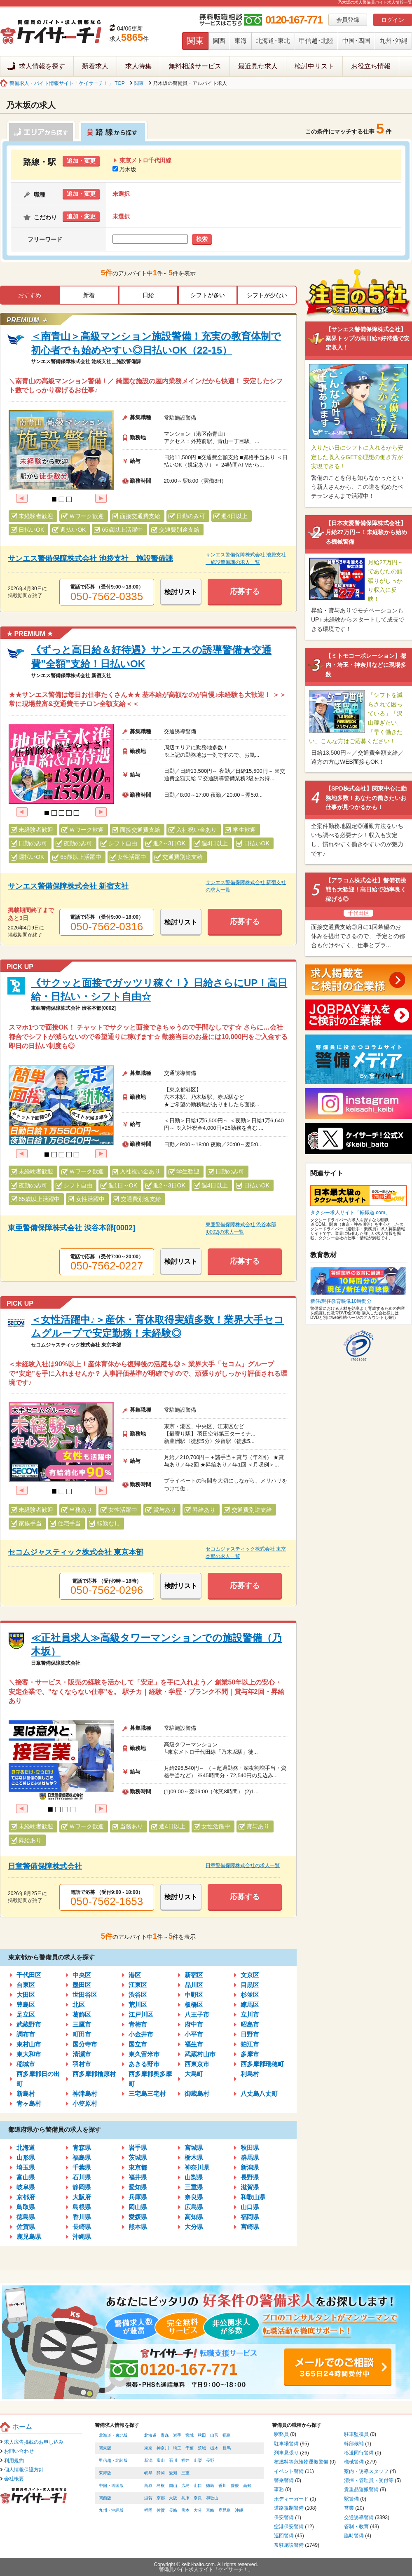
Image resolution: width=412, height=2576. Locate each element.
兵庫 (185, 2498)
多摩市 (250, 2054)
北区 (79, 2004)
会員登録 (347, 19)
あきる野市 (144, 2063)
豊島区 (25, 2004)
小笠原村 (85, 2103)
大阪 (173, 2498)
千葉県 (82, 2167)
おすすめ (29, 295)
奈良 (198, 2498)
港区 (135, 1974)
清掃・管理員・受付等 (368, 2480)
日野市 (250, 2034)
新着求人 (95, 66)
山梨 (198, 2460)
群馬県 (250, 2157)
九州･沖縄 (393, 40)
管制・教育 (356, 2526)
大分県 (194, 2226)
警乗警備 (284, 2480)
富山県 (25, 2177)
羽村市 (82, 2063)
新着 (89, 295)
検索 (202, 239)
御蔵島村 (197, 2093)
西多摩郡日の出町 (38, 2078)
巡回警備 (284, 2535)
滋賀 (148, 2498)
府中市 (194, 2024)
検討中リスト (314, 66)
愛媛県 (138, 2216)
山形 (214, 2435)
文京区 (250, 1974)
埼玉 (177, 2448)
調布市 (25, 2034)
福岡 (148, 2510)
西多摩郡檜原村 (94, 2073)
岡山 (173, 2485)
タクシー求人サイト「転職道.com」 (350, 1212)
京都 (161, 2498)
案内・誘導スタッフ (366, 2471)
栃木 (214, 2448)
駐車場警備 (286, 2444)
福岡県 (250, 2216)
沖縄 (239, 2510)
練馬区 (250, 2004)
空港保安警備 (289, 2526)
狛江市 (250, 2044)
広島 (185, 2485)
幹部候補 (354, 2444)
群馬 (226, 2448)
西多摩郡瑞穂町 (262, 2063)
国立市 (138, 2044)
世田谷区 (85, 1994)
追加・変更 (81, 160)
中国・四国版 (111, 2485)
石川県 (82, 2177)
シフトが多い (207, 295)
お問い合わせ (19, 2451)
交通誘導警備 (359, 2517)
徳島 (210, 2485)
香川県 (82, 2216)
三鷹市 (82, 2024)
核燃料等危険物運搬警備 (301, 2462)
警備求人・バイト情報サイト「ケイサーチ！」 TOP (67, 83)
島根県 (82, 2206)
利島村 (250, 2073)
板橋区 (194, 2004)
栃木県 (194, 2157)
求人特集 (138, 66)
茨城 (202, 2448)
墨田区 (82, 1984)
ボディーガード (291, 2499)
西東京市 (197, 2063)
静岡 (161, 2472)
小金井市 (141, 2034)
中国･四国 (356, 40)
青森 (165, 2435)
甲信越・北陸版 (113, 2460)
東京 (148, 2448)
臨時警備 (354, 2535)
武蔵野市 (28, 2024)
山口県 (250, 2206)
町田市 (82, 2034)
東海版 (105, 2472)
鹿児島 (224, 2510)
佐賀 (161, 2510)
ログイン (392, 19)
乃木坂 (124, 169)
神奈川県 (197, 2167)
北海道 (25, 2147)
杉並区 (250, 1994)
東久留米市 (144, 2054)
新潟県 (250, 2167)
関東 (195, 40)
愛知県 (138, 2187)
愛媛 (235, 2485)
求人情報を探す (42, 66)
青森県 (82, 2147)
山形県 (25, 2157)
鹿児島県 (28, 2236)
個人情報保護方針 (24, 2470)
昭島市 (250, 2024)
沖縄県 (82, 2236)
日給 (148, 295)
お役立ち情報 (371, 66)
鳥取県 (25, 2206)
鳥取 (148, 2485)
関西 (219, 40)
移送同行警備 (359, 2453)
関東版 (105, 2448)
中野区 (194, 1994)
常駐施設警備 (289, 2545)
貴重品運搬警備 (361, 2489)
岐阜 (148, 2472)
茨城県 (138, 2157)
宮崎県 (250, 2226)
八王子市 (197, 2014)
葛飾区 (82, 2014)
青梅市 (138, 2024)
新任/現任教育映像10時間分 (341, 1301)
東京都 (138, 2167)
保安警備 (284, 2517)
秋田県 (250, 2147)
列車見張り (286, 2453)
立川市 (250, 2014)
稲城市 (25, 2063)
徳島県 (25, 2216)
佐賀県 (25, 2226)
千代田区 (28, 1974)
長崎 (173, 2510)
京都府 (25, 2197)
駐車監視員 (356, 2434)
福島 (226, 2435)
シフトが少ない (267, 295)
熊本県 (138, 2226)
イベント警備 (289, 2471)
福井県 (138, 2177)
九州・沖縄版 (111, 2510)
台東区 (25, 1984)
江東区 (138, 1984)
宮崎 (210, 2510)
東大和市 (28, 2054)
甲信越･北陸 (316, 40)
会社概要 (14, 2479)
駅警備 (351, 2499)
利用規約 (14, 2460)
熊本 (185, 2510)
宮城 (189, 2435)
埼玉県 (25, 2167)
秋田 (202, 2435)
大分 (198, 2510)
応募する (245, 591)
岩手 (177, 2435)
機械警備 (354, 2462)
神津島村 (85, 2093)
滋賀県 (250, 2187)
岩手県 (138, 2147)
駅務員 (281, 2434)
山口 (198, 2485)
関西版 (105, 2498)
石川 (173, 2460)
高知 (247, 2485)
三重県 (194, 2187)
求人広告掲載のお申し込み (33, 2442)
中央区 (82, 1974)
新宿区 (194, 1974)
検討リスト (180, 592)
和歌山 (212, 2498)
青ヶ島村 (28, 2103)
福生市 (194, 2044)
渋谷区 (138, 1994)
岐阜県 (25, 2187)
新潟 (148, 2460)
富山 (161, 2460)
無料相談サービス (195, 66)
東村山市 (28, 2044)
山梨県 (194, 2177)
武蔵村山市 (200, 2054)
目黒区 (250, 1984)
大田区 (25, 1994)
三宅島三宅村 (147, 2093)
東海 (240, 40)
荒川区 (138, 2004)
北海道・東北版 (113, 2435)
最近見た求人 (258, 66)
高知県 (194, 2216)
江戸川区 (141, 2014)
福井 (185, 2460)
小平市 (194, 2034)
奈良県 (194, 2197)
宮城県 (194, 2147)
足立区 (25, 2014)
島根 (161, 2485)
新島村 (25, 2093)
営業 (349, 2508)
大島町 (194, 2073)
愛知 (173, 2472)
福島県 (82, 2157)
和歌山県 (253, 2197)
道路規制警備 (289, 2508)
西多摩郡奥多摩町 (150, 2078)
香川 (222, 2485)
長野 (210, 2460)
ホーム (22, 2426)
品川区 (194, 1984)
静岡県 (82, 2187)
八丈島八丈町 (259, 2093)
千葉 (189, 2448)
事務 (279, 2489)
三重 (185, 2472)
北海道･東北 (273, 40)
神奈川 (163, 2448)
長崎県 (82, 2226)
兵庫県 (138, 2197)
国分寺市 (85, 2044)
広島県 (194, 2206)
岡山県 (138, 2206)
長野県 (250, 2177)
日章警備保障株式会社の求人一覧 (243, 1865)
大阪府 (82, 2197)
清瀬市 (82, 2054)
